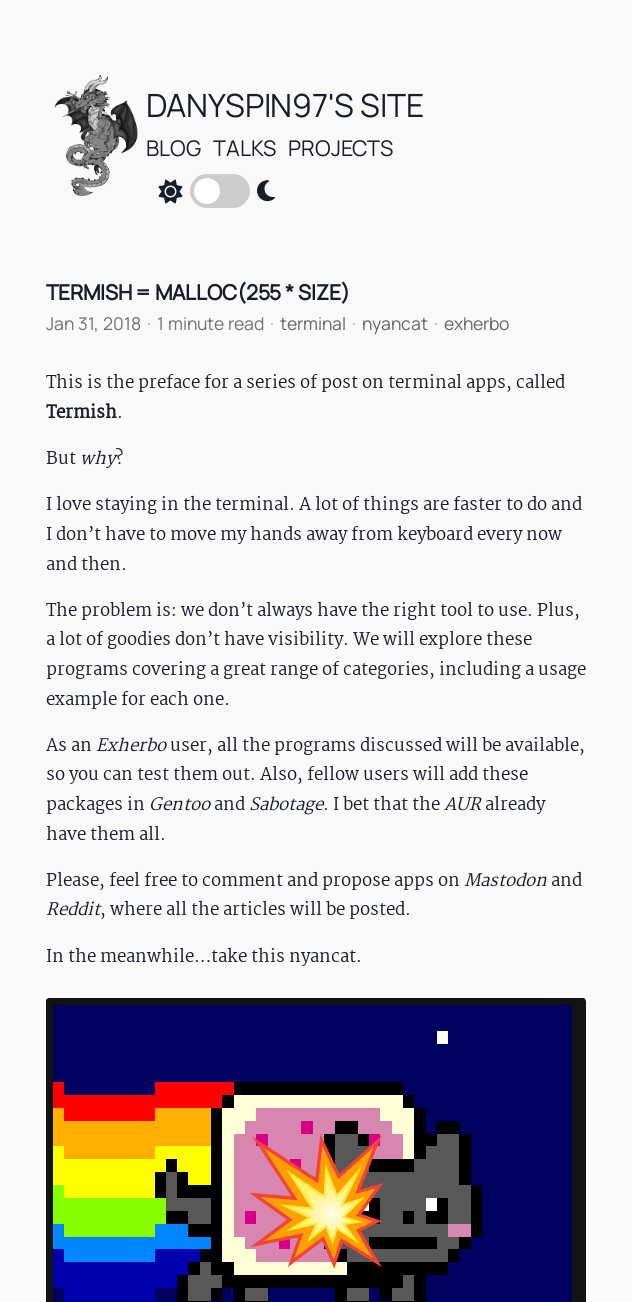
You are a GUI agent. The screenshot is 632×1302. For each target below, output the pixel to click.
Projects (340, 147)
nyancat (395, 323)
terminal (313, 323)
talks (244, 147)
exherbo (476, 323)
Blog (173, 147)
